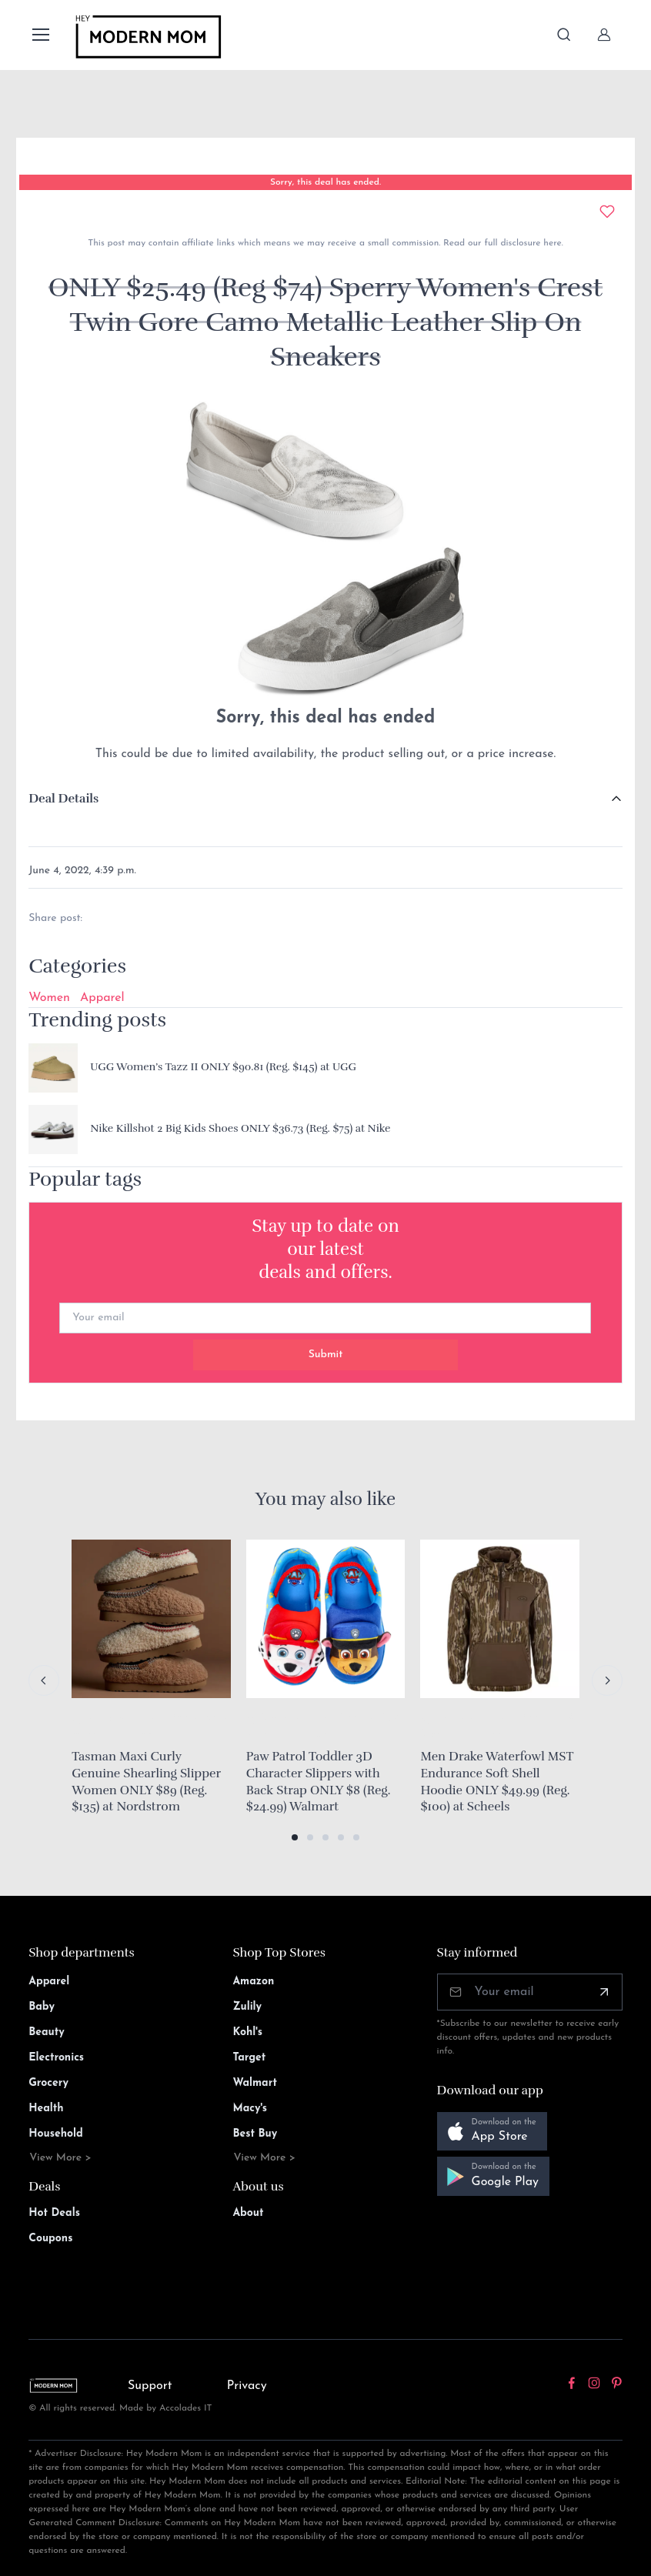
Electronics (56, 2058)
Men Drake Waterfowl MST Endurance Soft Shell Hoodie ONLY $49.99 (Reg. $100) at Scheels (496, 1781)
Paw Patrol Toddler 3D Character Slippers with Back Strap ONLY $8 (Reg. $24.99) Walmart (318, 1781)
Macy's (249, 2108)
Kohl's (247, 2032)
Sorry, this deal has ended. (325, 182)
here (550, 243)
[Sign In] (604, 34)
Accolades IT (185, 2408)
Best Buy (254, 2134)
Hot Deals (54, 2213)
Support (150, 2386)
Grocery (48, 2083)
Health (45, 2108)
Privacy (247, 2386)
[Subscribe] (604, 1992)
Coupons (50, 2238)
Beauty (46, 2032)
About (247, 2213)
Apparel (102, 998)
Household (55, 2134)
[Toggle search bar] (564, 34)
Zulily (247, 2007)
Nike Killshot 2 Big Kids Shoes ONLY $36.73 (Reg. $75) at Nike (240, 1128)
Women (49, 998)
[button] (295, 1837)
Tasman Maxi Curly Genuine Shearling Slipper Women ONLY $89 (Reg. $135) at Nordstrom (146, 1781)
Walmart (254, 2083)
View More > (60, 2158)
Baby (41, 2007)
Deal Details (63, 798)
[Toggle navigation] (40, 34)
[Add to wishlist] (607, 211)
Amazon (253, 1981)
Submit (326, 1354)
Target (248, 2058)
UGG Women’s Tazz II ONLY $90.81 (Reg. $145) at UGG (223, 1066)
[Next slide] (607, 1680)
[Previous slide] (43, 1680)
